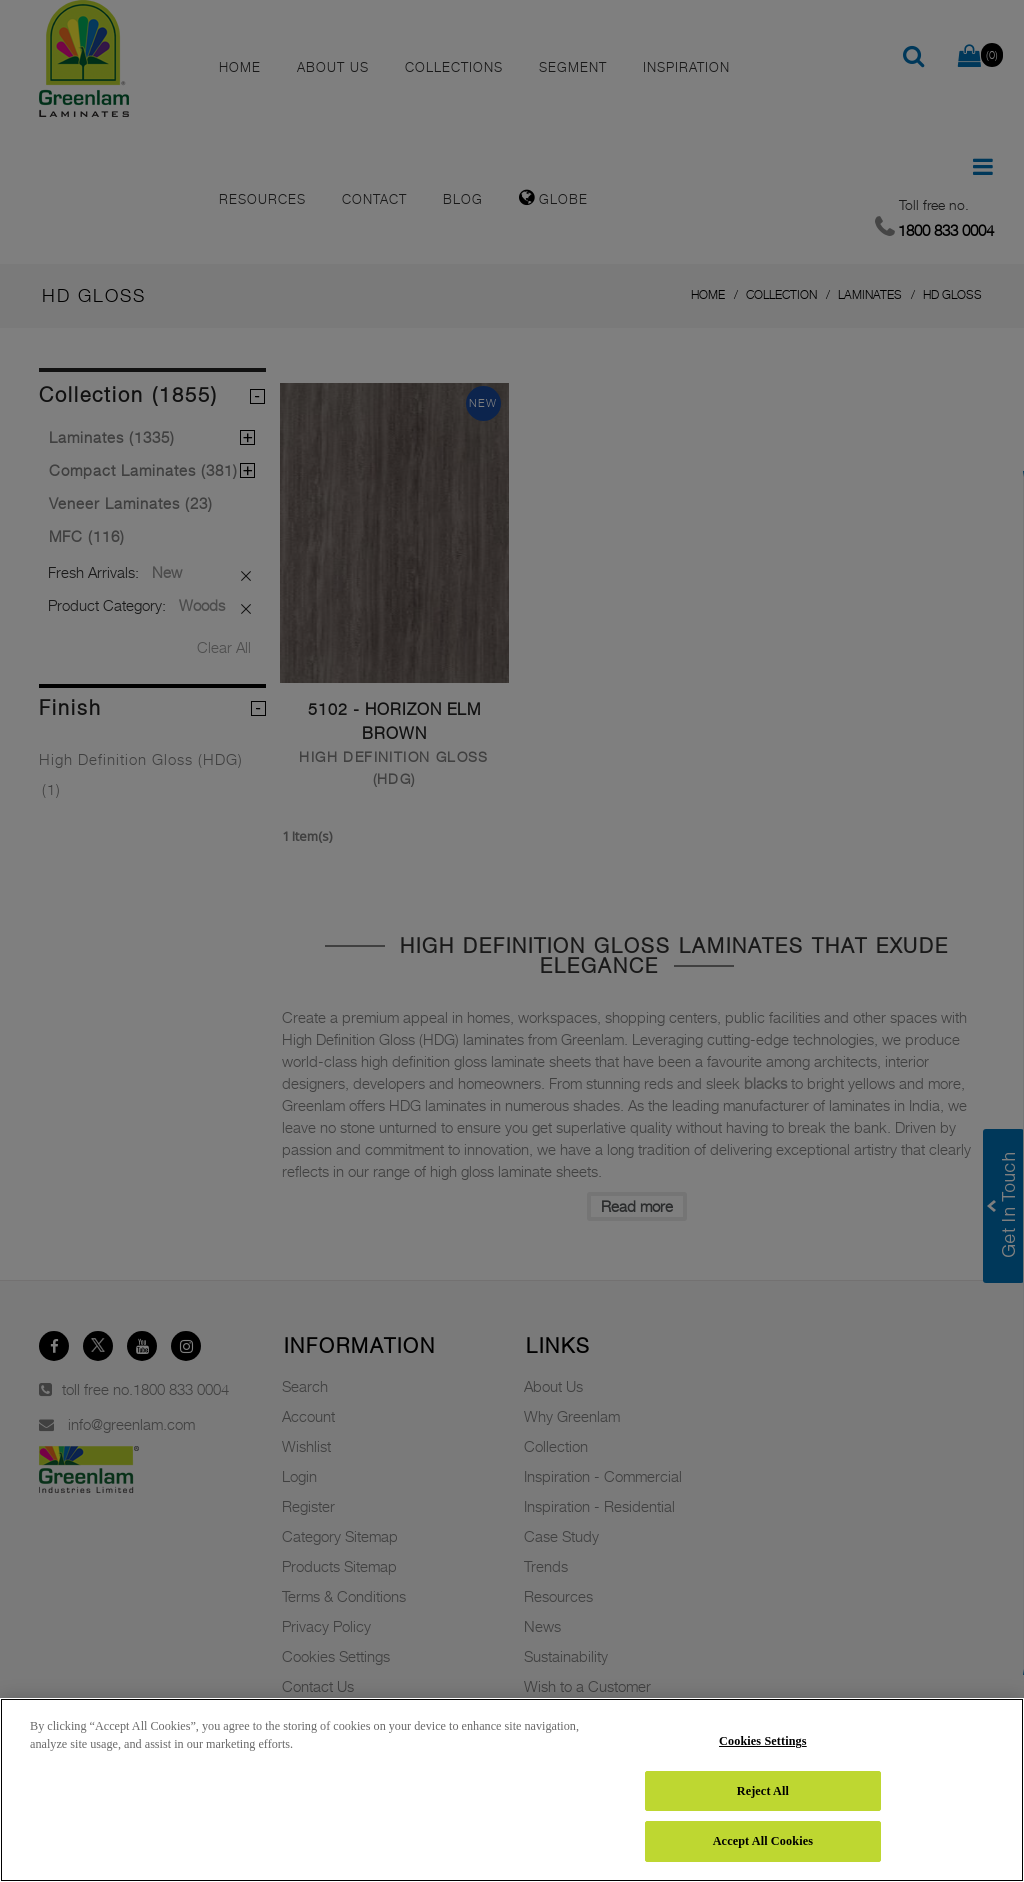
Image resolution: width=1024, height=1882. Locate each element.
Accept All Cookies (763, 1841)
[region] (512, 1790)
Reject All (763, 1791)
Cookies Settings (763, 1741)
